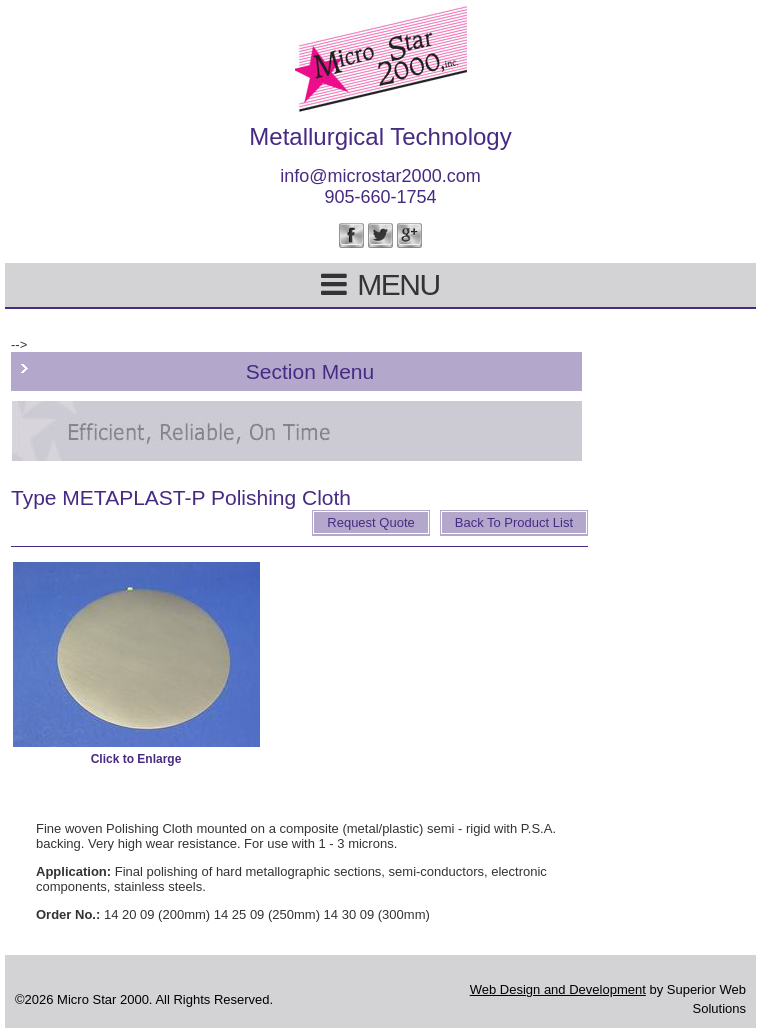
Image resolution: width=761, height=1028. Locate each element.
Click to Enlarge (136, 759)
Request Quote (370, 522)
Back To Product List (514, 522)
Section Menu (310, 371)
